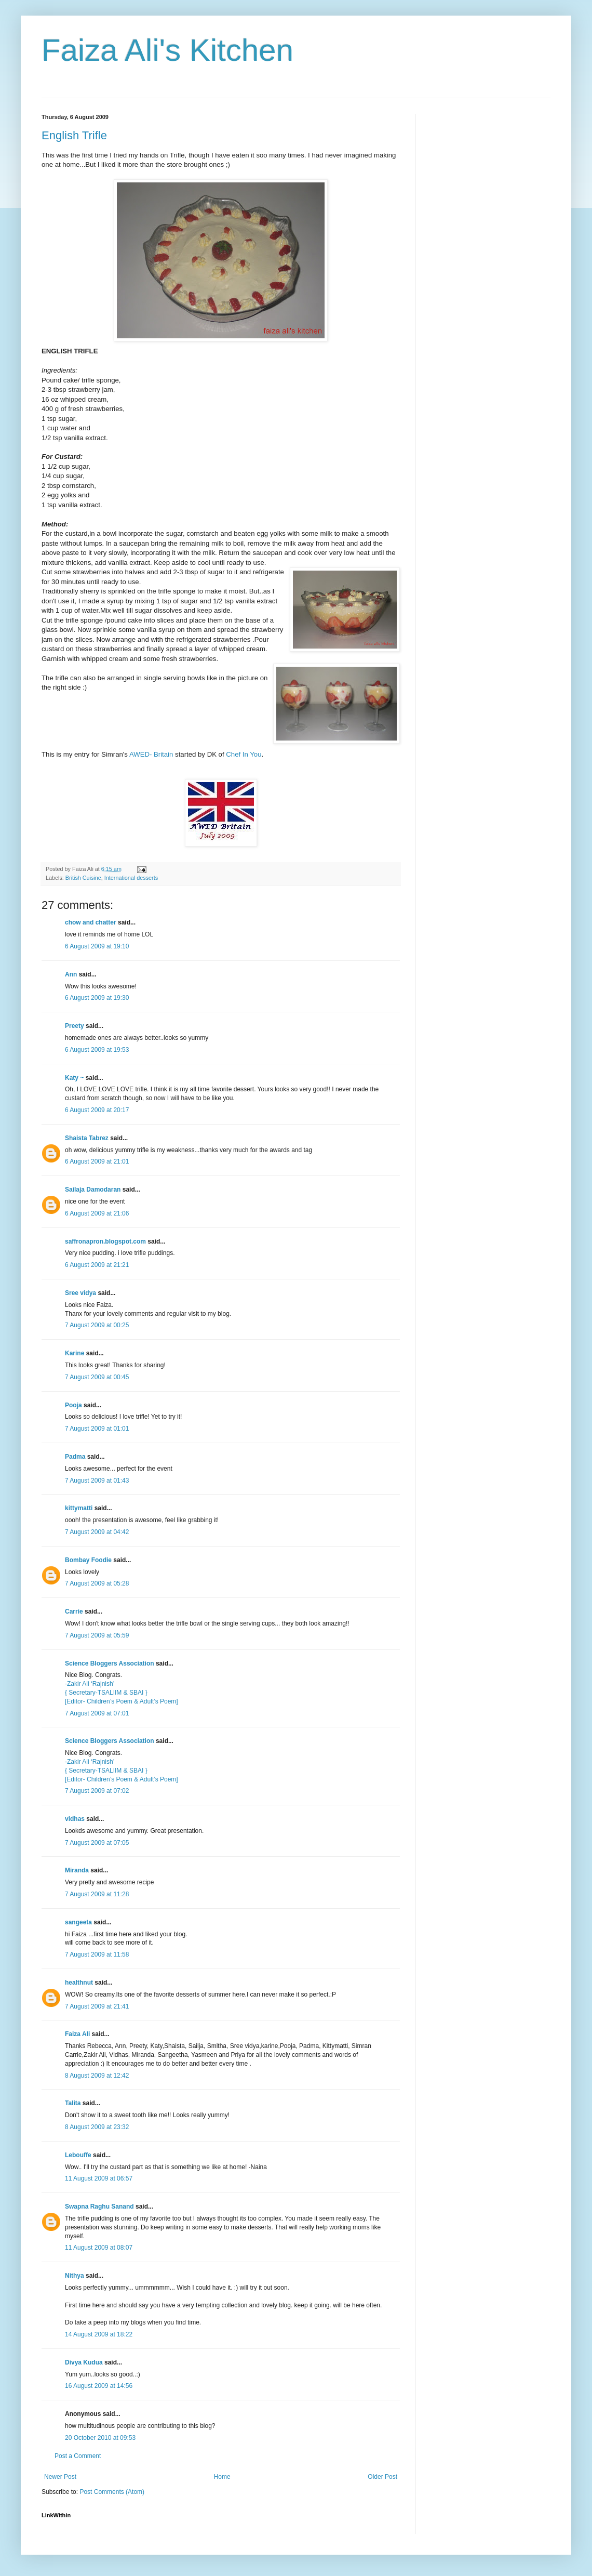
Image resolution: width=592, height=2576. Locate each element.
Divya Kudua (84, 2362)
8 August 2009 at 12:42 (97, 2075)
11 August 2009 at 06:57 (98, 2178)
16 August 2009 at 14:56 (98, 2385)
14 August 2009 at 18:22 (98, 2334)
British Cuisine (83, 878)
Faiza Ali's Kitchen (167, 50)
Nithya (74, 2275)
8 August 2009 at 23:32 (97, 2127)
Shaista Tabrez (87, 1138)
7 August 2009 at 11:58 (97, 1954)
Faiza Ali (77, 2034)
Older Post (382, 2476)
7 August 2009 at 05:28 (97, 1583)
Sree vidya (80, 1293)
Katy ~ (74, 1077)
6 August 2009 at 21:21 (97, 1265)
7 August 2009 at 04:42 (97, 1532)
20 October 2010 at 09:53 (100, 2437)
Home (222, 2476)
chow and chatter (90, 922)
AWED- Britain (151, 754)
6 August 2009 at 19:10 (97, 946)
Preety (74, 1025)
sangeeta (78, 1922)
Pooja (73, 1405)
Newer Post (60, 2476)
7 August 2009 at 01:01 (97, 1428)
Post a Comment (78, 2456)
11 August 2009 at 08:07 (98, 2247)
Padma (75, 1456)
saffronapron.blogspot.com (105, 1241)
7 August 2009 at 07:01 (97, 1713)
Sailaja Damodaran (92, 1189)
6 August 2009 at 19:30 (97, 997)
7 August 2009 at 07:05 (97, 1842)
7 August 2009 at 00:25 (97, 1325)
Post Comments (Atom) (111, 2491)
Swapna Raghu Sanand (99, 2206)
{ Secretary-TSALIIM (94, 1692)
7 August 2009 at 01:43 (97, 1480)
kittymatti (78, 1508)
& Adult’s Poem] (156, 1701)
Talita (72, 2103)
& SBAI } (135, 1692)
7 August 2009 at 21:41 (97, 2006)
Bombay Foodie (88, 1560)
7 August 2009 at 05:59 (97, 1635)
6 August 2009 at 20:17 (97, 1110)
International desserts (131, 878)
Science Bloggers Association (109, 1663)
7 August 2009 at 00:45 (97, 1377)
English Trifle (74, 135)
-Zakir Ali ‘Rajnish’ (89, 1683)
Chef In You (243, 754)
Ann (71, 974)
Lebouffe (78, 2155)
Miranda (77, 1870)
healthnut (79, 1982)
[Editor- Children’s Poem (98, 1701)
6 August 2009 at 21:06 (97, 1213)
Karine (74, 1353)
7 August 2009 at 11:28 (97, 1894)
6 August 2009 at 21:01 (97, 1161)
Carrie (74, 1611)
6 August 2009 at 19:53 (97, 1049)
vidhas (75, 1818)
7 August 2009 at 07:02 (97, 1790)
